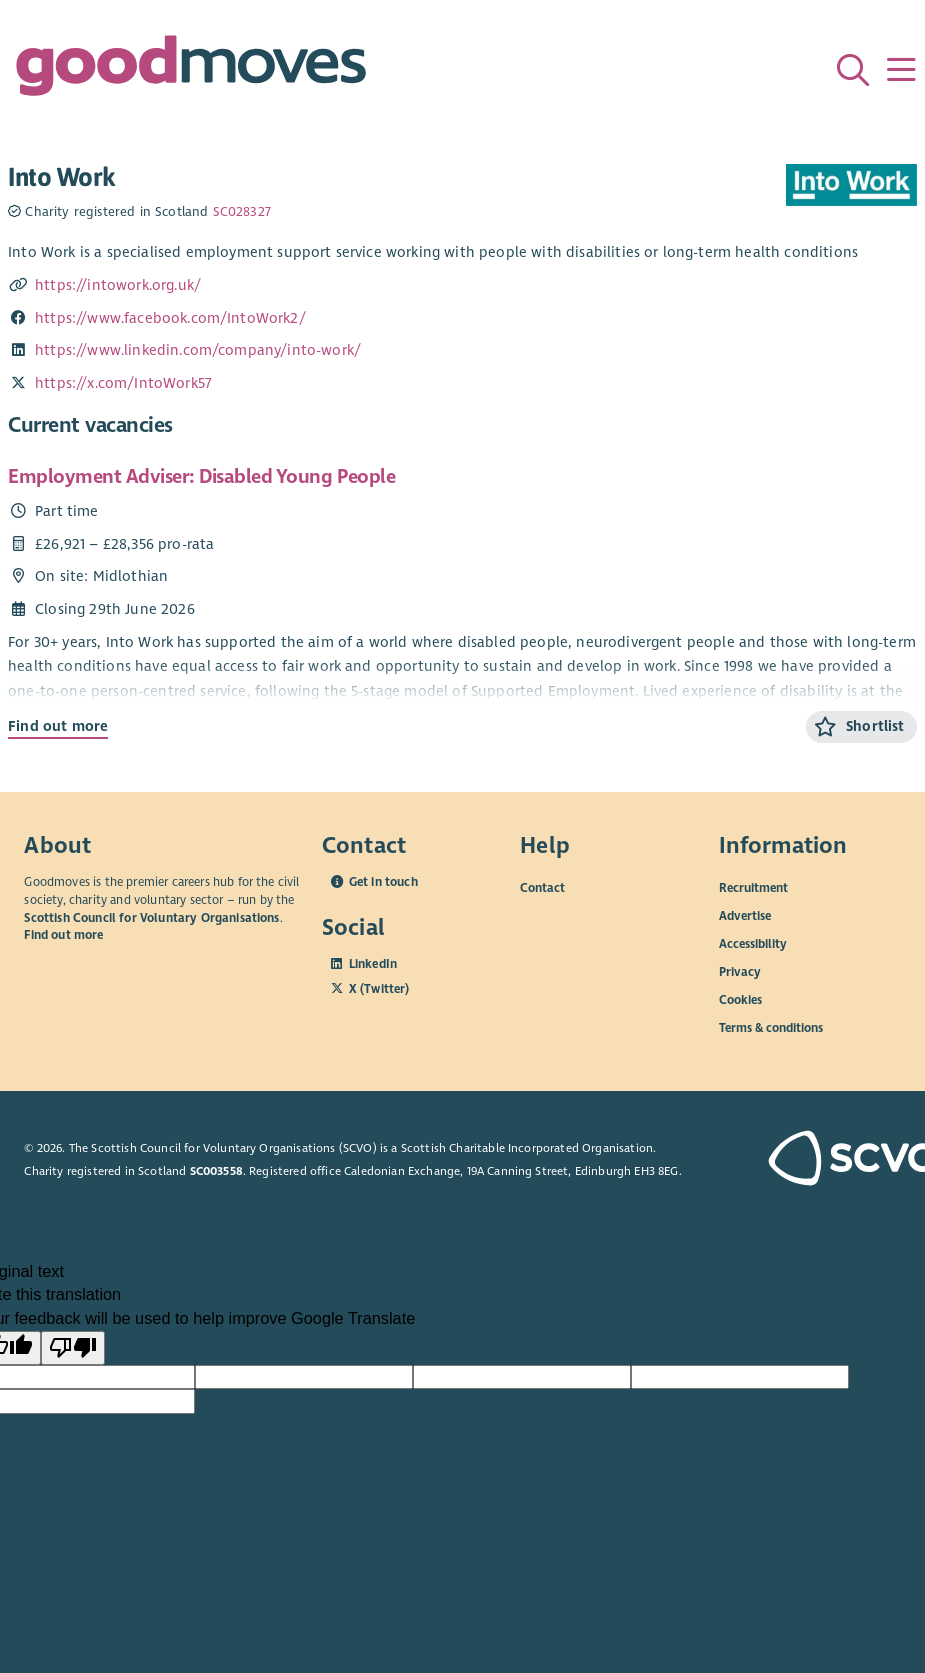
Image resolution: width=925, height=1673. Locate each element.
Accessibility (753, 944)
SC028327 (242, 212)
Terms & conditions (771, 1028)
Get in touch (383, 882)
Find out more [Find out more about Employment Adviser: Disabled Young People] (58, 726)
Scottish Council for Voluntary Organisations (151, 918)
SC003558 (216, 1171)
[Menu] (901, 70)
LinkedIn (373, 964)
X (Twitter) (379, 989)
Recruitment (753, 888)
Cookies (740, 1000)
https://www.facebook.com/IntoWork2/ (170, 318)
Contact (542, 888)
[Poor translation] (73, 1348)
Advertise (745, 916)
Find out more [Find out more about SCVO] (63, 935)
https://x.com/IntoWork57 (123, 383)
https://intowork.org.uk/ (118, 285)
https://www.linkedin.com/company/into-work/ (198, 350)
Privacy (740, 972)
